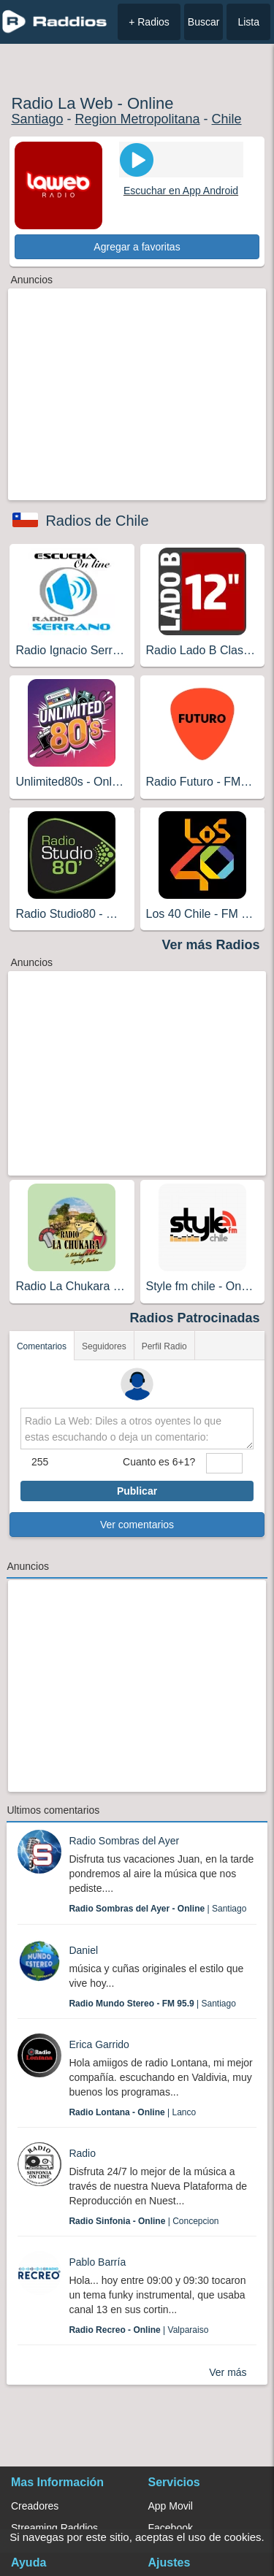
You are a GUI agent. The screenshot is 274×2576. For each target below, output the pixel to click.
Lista (248, 22)
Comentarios (41, 1346)
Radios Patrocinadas (195, 1318)
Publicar (137, 1491)
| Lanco (132, 2112)
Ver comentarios (137, 1524)
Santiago (37, 119)
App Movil (170, 2506)
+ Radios (149, 22)
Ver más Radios (211, 945)
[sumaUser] (224, 1463)
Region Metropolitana (137, 119)
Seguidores (104, 1346)
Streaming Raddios (54, 2528)
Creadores (34, 2506)
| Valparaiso (138, 2330)
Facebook (170, 2528)
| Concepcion (143, 2221)
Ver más (227, 2372)
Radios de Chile (96, 521)
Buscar (204, 22)
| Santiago (157, 1909)
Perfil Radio (164, 1346)
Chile (227, 119)
